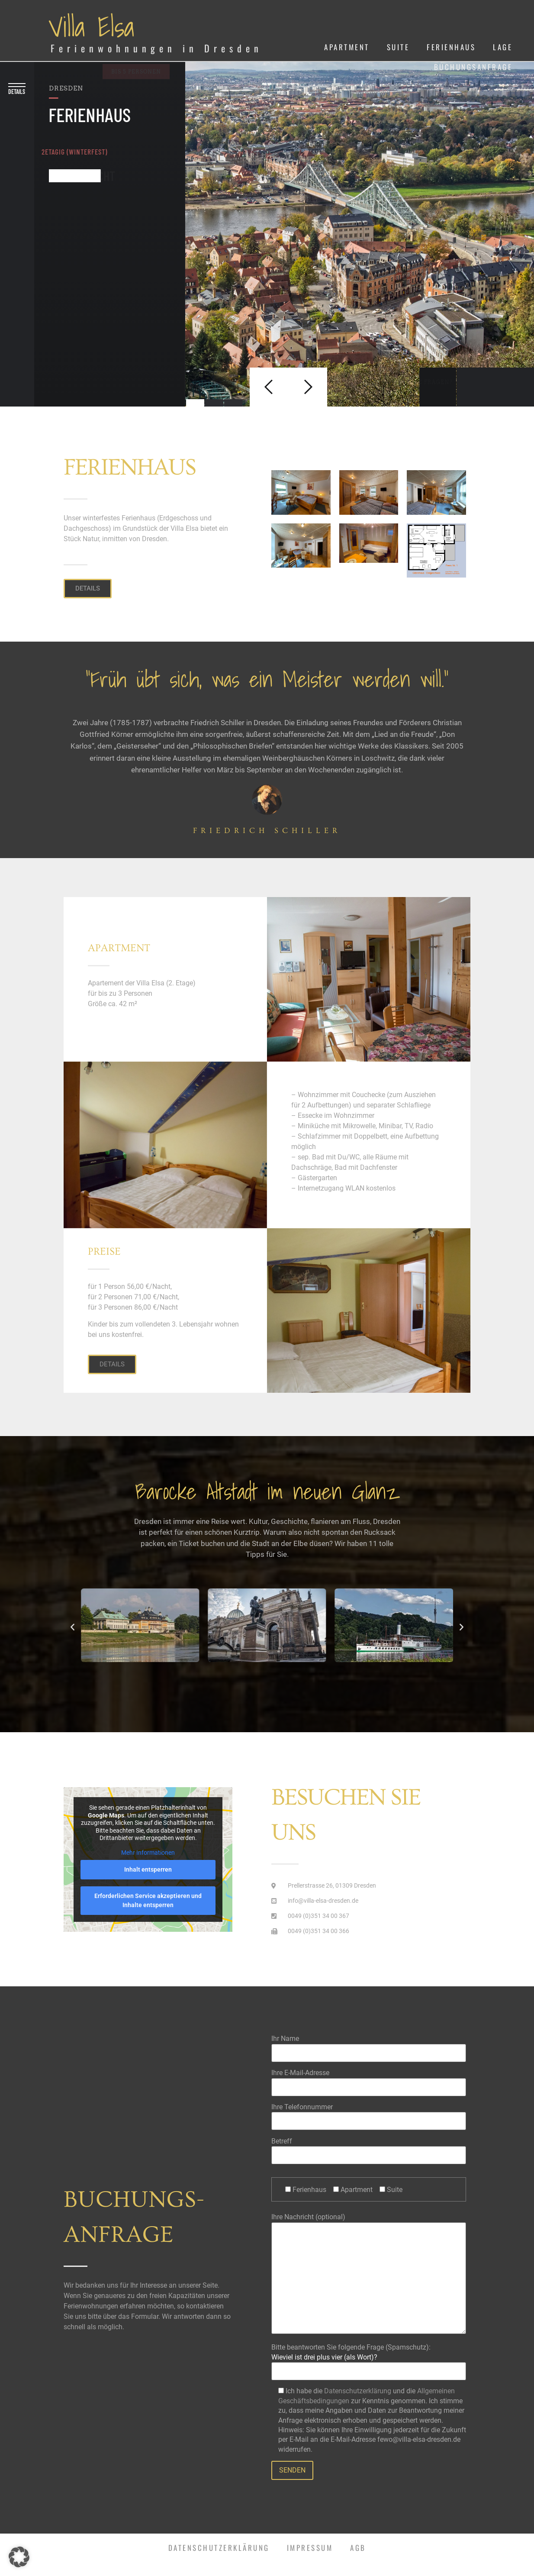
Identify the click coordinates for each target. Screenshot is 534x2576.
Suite (398, 47)
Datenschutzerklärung (357, 2391)
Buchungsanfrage (473, 66)
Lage (502, 47)
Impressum (310, 2547)
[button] (72, 1626)
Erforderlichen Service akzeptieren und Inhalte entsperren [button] (148, 1900)
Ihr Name (368, 2045)
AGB (358, 2547)
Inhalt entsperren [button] (148, 1869)
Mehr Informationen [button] (148, 1852)
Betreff (368, 2148)
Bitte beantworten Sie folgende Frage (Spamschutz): (368, 2356)
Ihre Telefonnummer (368, 2114)
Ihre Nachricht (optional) (368, 2274)
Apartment (347, 47)
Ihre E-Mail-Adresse (368, 2080)
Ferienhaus (451, 47)
